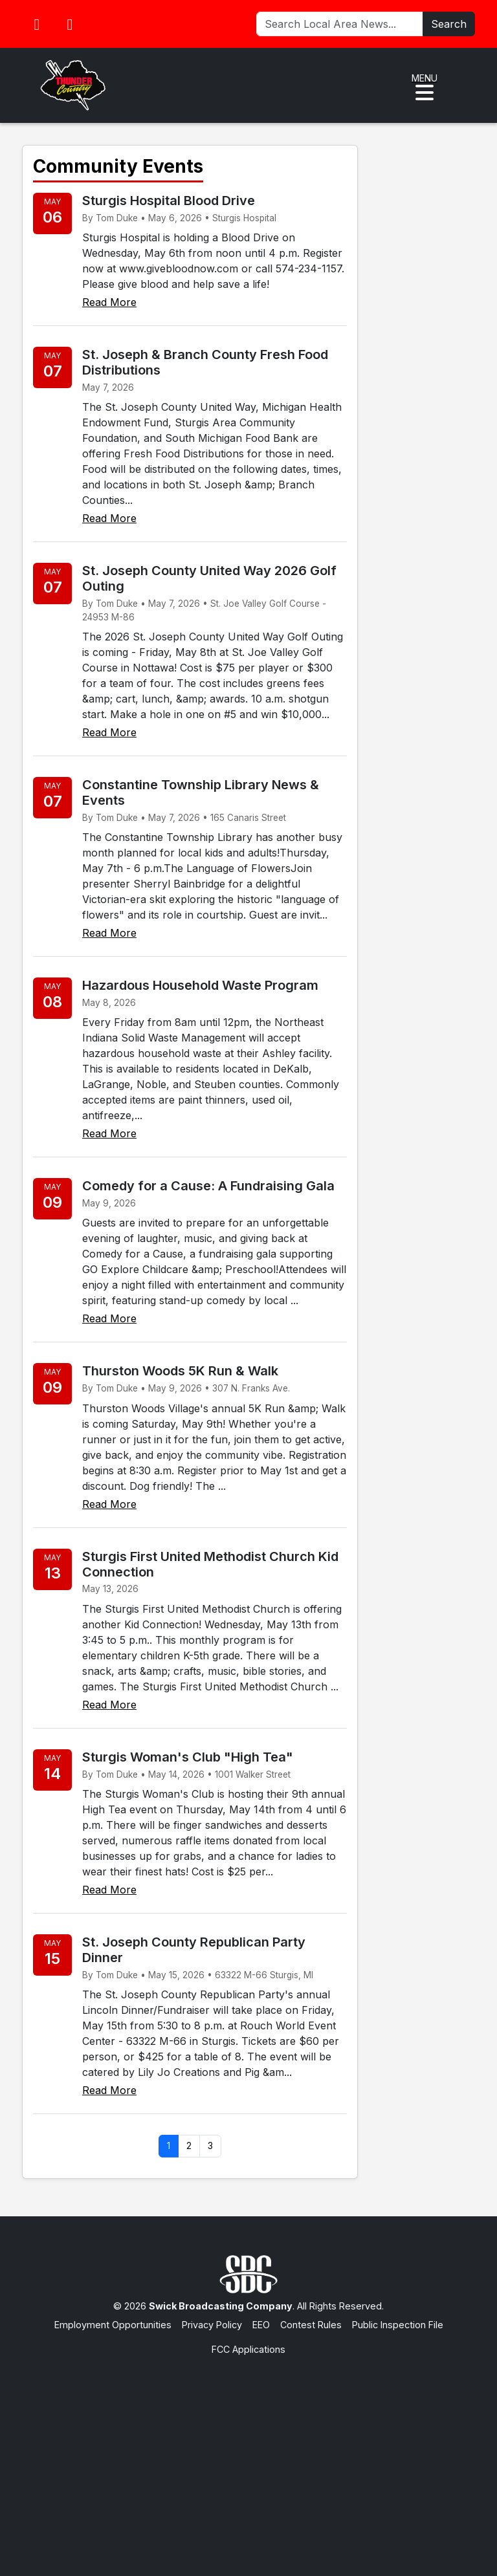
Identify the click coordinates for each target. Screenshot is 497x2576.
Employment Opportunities (112, 2324)
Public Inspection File (397, 2324)
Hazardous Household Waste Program (200, 985)
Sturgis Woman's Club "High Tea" (187, 1757)
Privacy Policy (212, 2324)
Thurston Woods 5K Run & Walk (180, 1371)
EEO (261, 2324)
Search (449, 23)
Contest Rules (311, 2324)
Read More (109, 302)
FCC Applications (248, 2349)
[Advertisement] (248, 2453)
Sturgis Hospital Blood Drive (168, 200)
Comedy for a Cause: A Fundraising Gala (208, 1186)
